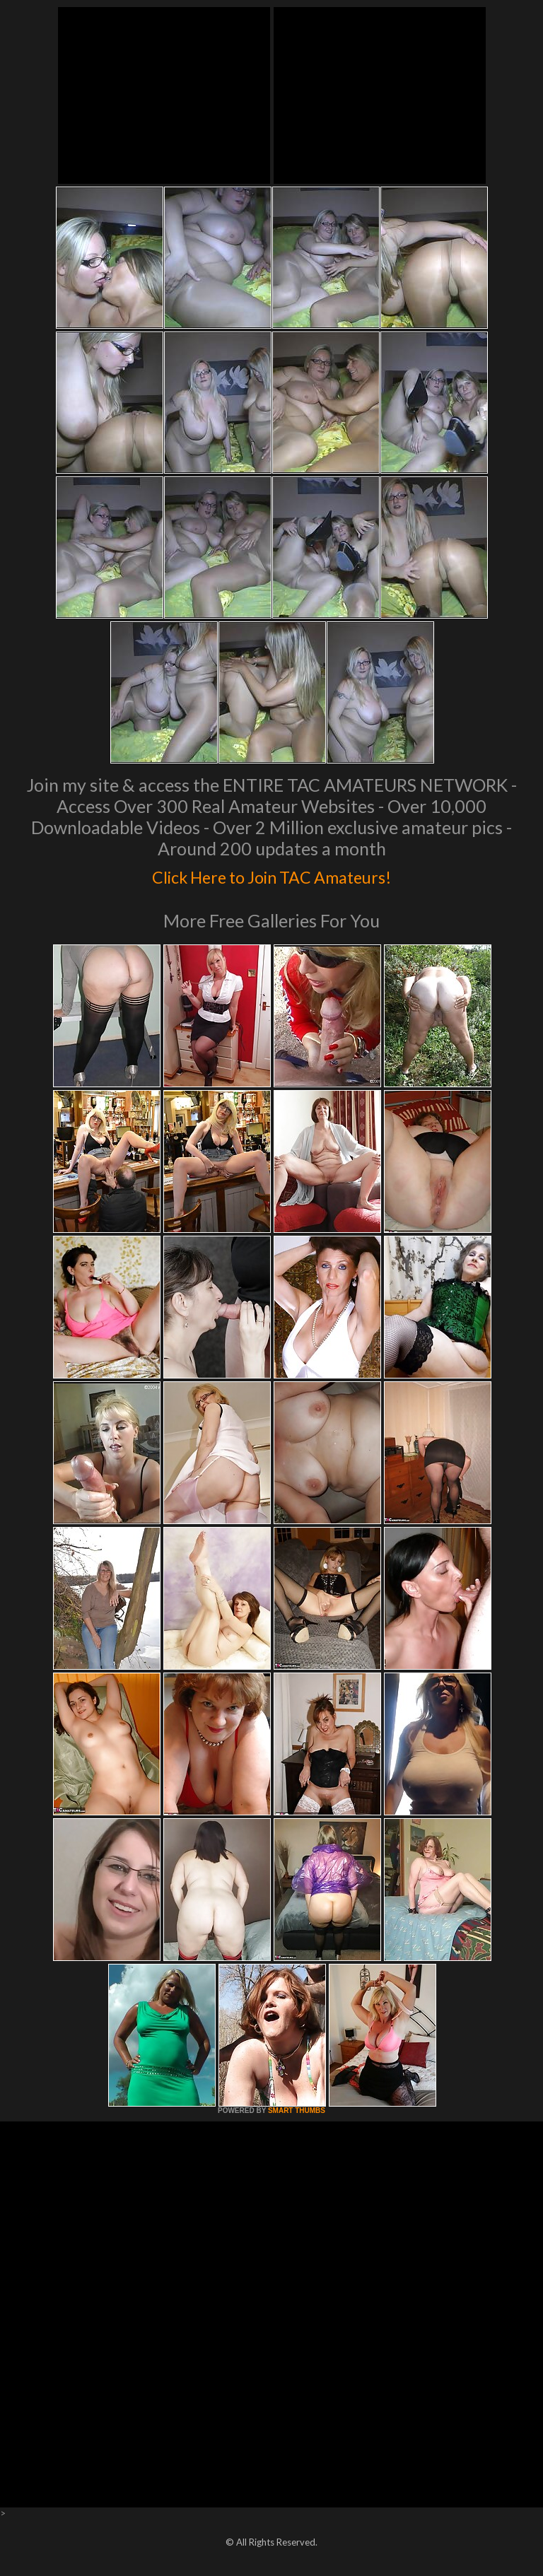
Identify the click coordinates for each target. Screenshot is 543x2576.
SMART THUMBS (296, 2110)
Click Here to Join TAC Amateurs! (271, 874)
